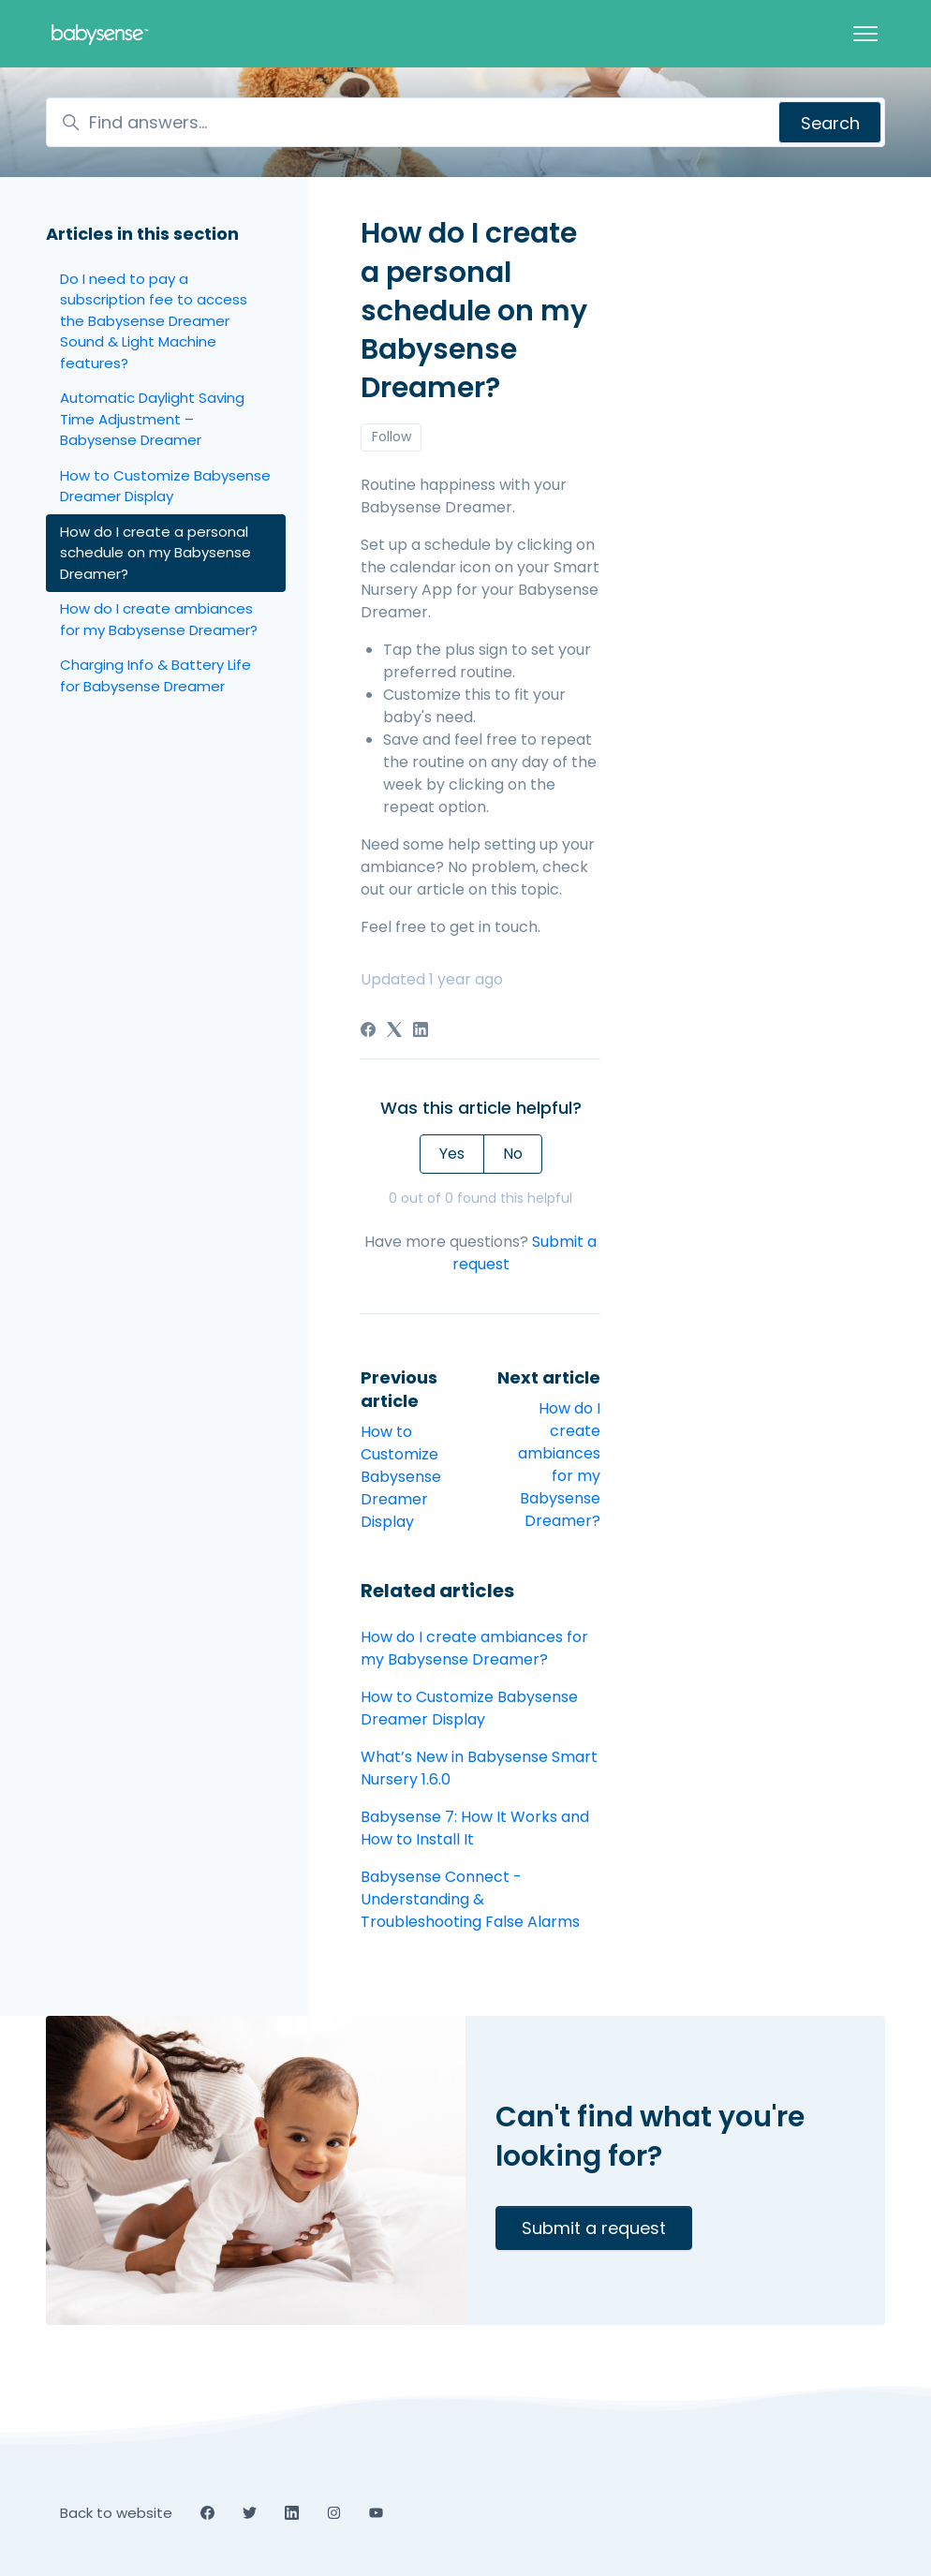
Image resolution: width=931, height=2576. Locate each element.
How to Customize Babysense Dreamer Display (401, 1476)
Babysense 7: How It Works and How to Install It (475, 1828)
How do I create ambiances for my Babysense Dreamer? (559, 1465)
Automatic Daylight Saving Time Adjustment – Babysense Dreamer (152, 419)
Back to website (116, 2513)
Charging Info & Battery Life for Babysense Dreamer (155, 675)
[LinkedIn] (420, 1032)
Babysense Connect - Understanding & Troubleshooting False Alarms (470, 1899)
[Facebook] (368, 1032)
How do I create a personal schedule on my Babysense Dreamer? (155, 553)
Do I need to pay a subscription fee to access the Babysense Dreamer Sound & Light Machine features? (153, 321)
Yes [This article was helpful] (452, 1153)
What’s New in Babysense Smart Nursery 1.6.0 (479, 1768)
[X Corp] (394, 1032)
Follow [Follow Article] (391, 436)
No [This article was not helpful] (513, 1153)
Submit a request (594, 2228)
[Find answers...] (465, 122)
